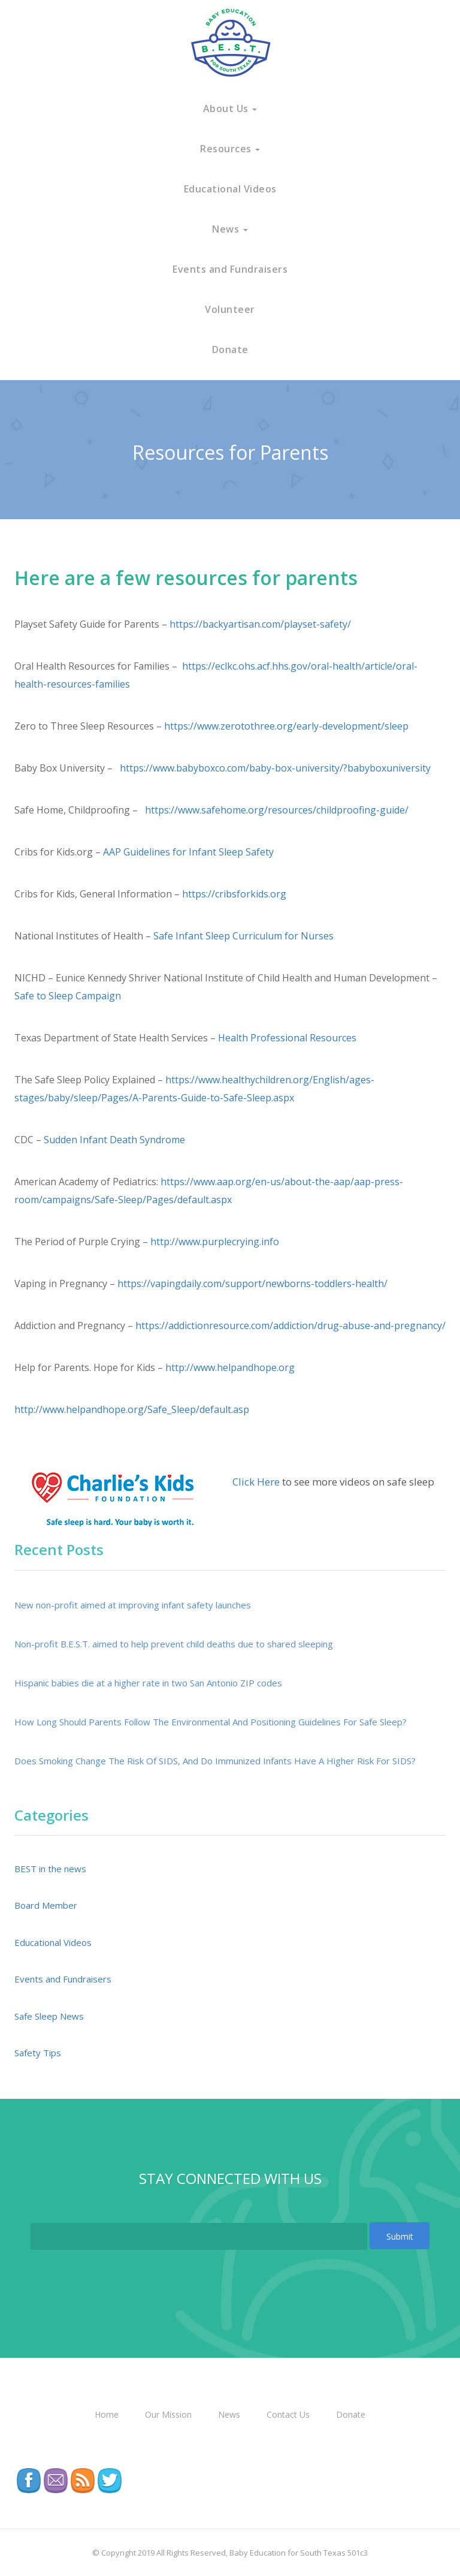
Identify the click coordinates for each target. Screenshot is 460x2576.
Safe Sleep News (49, 2016)
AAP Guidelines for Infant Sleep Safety (188, 851)
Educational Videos (230, 188)
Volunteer (230, 309)
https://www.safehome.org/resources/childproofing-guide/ (275, 810)
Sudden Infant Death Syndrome (114, 1139)
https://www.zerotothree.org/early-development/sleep (286, 726)
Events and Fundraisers (230, 269)
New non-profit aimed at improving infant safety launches (132, 1605)
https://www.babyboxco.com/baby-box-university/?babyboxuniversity (274, 768)
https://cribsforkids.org (234, 893)
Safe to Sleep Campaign (67, 995)
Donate (230, 349)
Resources (230, 148)
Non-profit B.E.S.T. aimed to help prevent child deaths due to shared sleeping (173, 1644)
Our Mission (168, 2414)
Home (107, 2414)
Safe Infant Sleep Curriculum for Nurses (243, 935)
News (230, 229)
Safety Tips (37, 2053)
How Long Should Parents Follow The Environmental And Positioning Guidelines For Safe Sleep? (210, 1722)
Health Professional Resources (287, 1037)
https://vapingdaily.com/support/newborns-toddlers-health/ (252, 1283)
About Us (230, 108)
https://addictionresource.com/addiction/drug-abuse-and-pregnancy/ (290, 1325)
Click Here (256, 1482)
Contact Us (288, 2414)
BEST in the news (50, 1869)
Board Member (45, 1905)
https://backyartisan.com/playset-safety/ (260, 624)
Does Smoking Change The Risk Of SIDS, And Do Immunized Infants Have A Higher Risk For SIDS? (215, 1761)
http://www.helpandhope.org (230, 1367)
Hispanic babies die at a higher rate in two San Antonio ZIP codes (148, 1683)
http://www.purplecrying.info (214, 1241)
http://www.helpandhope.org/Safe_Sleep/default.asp (131, 1409)
